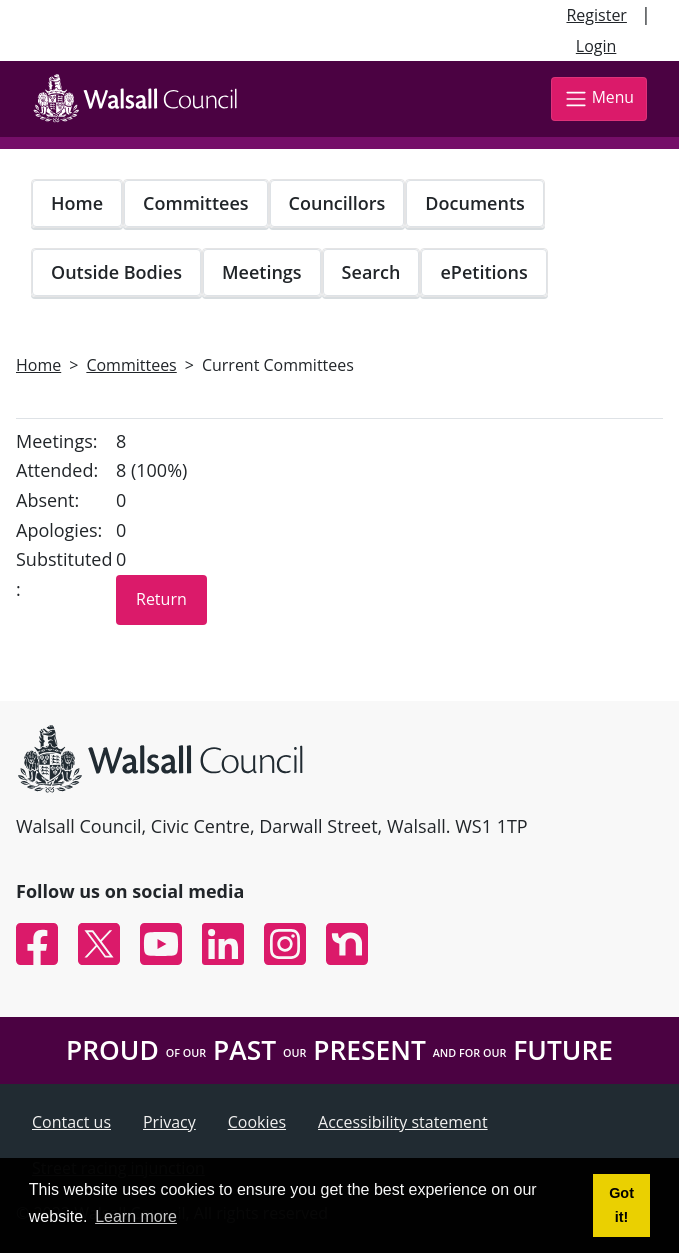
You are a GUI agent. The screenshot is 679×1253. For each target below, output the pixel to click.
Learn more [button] (136, 1216)
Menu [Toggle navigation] (599, 98)
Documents (474, 203)
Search (371, 272)
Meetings (262, 272)
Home (77, 203)
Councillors (337, 203)
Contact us (71, 1122)
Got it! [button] (621, 1205)
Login (596, 46)
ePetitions (483, 272)
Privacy (169, 1122)
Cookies (257, 1122)
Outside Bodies (116, 272)
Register (596, 15)
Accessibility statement (403, 1122)
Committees (196, 203)
